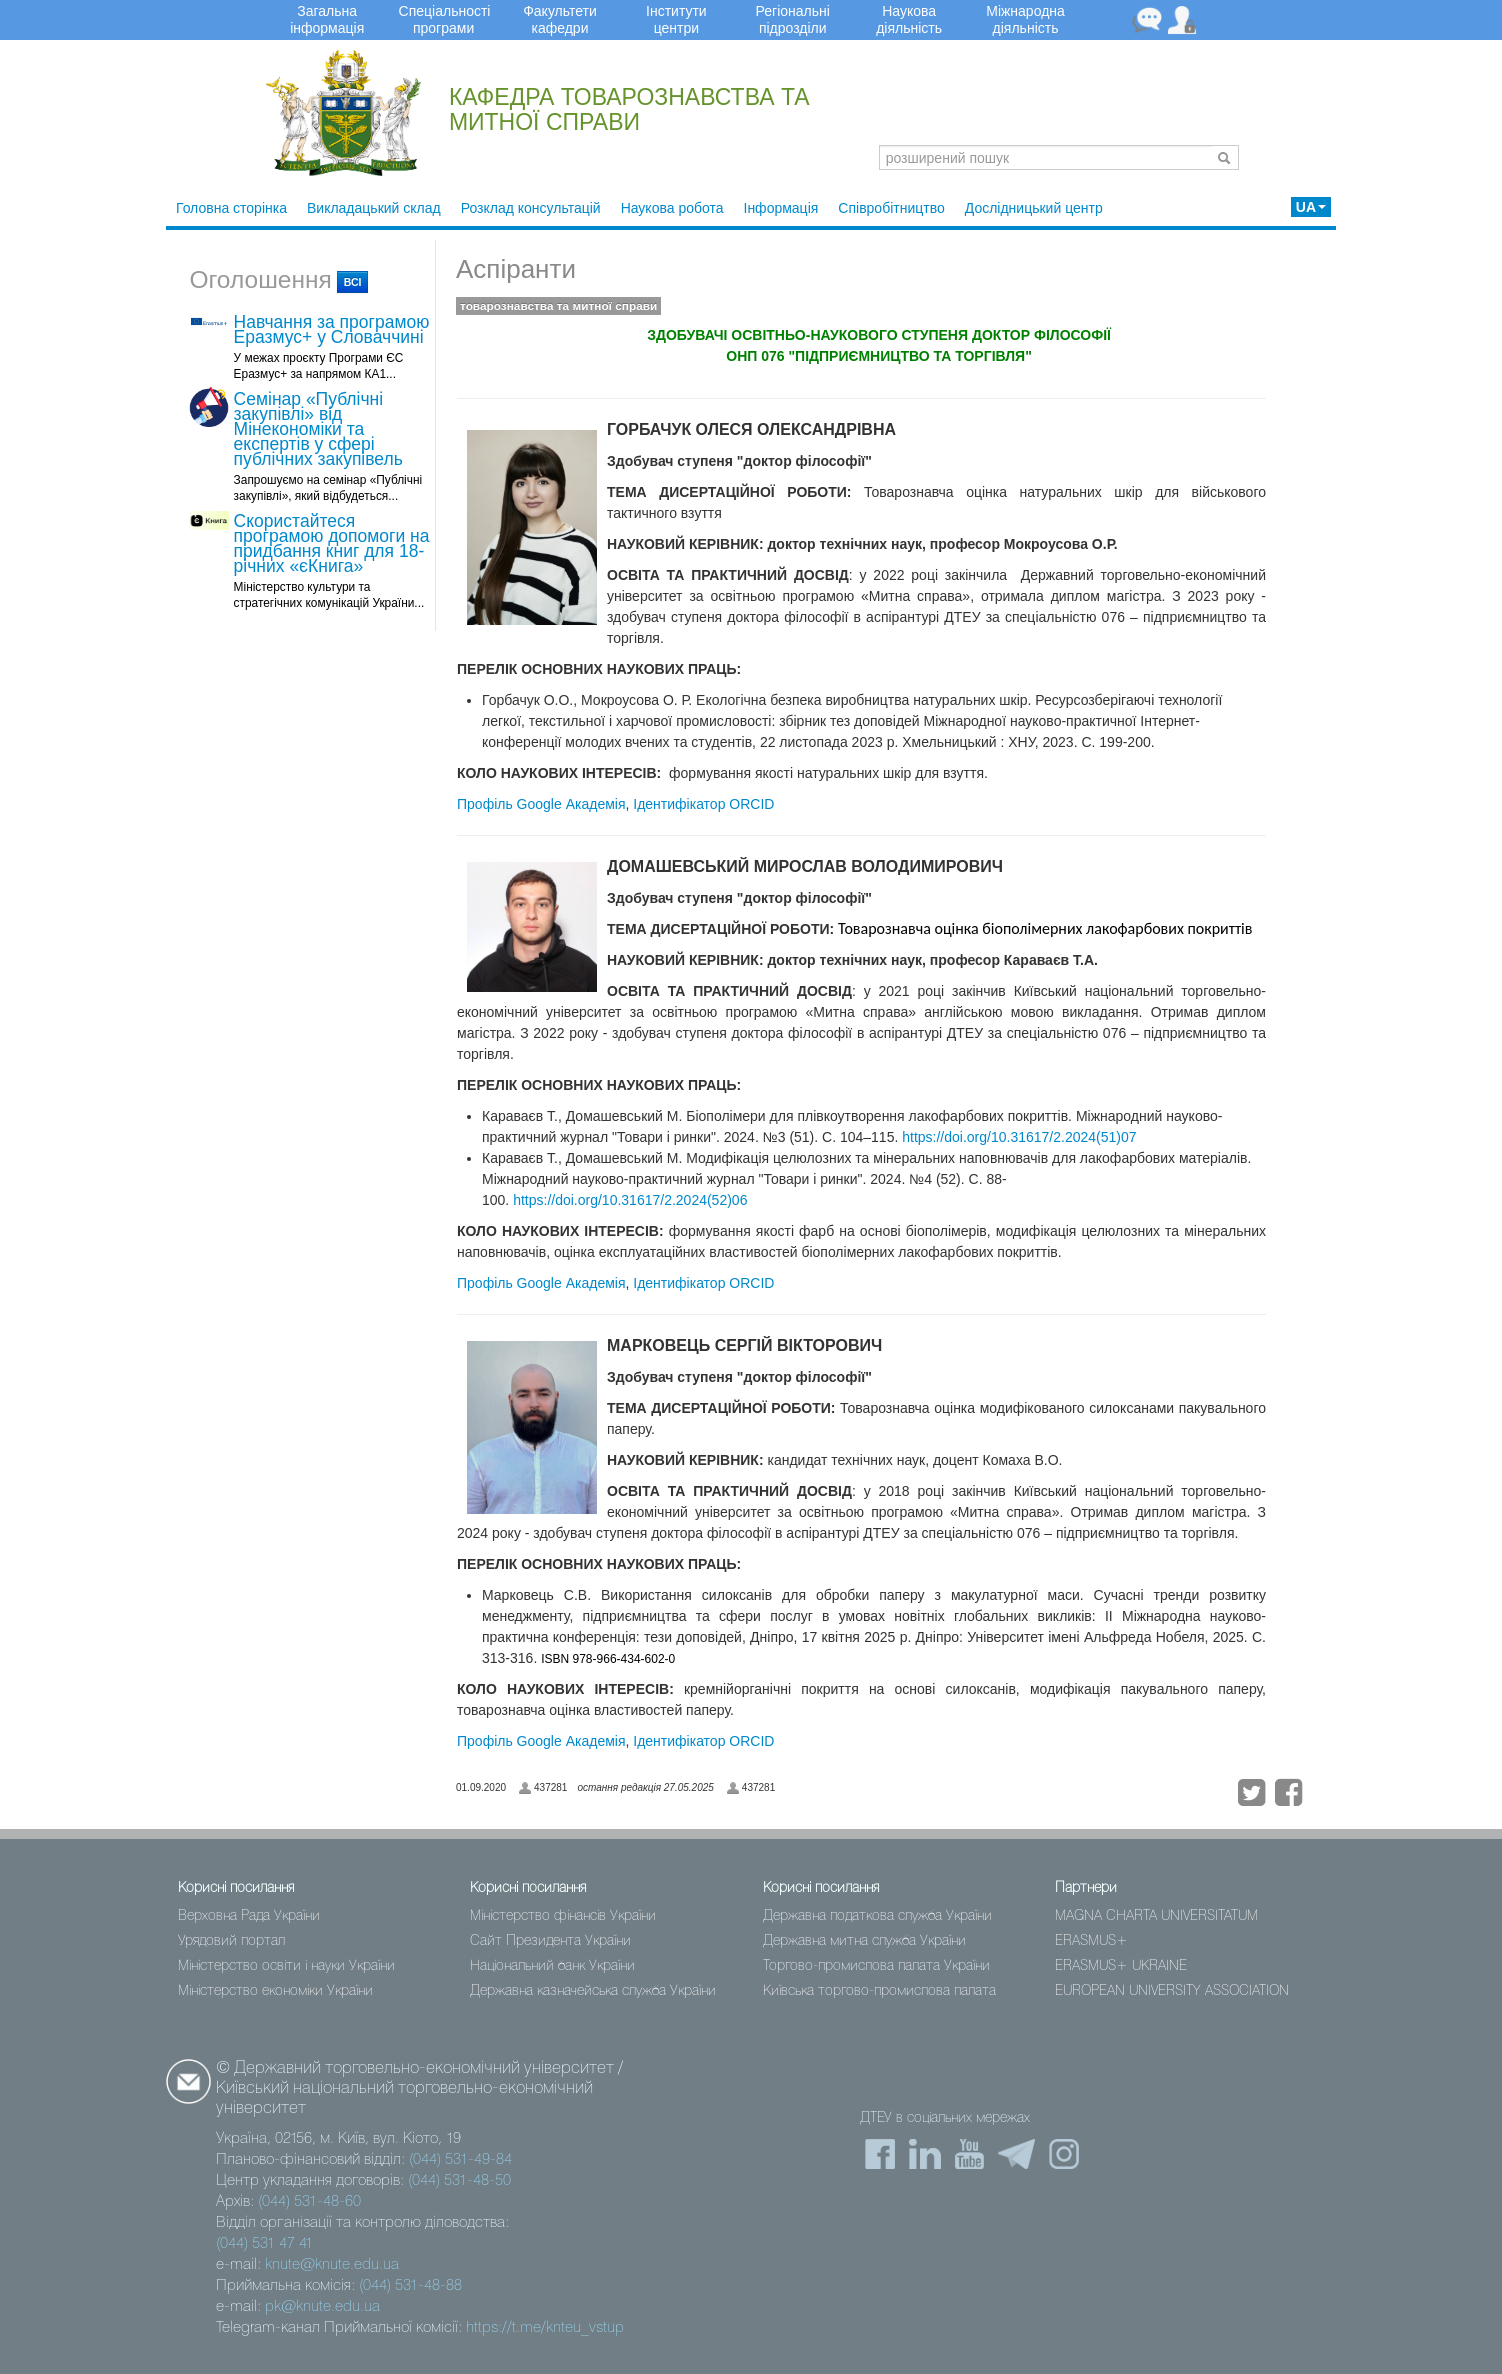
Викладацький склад (374, 208)
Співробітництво (891, 208)
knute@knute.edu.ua (332, 2265)
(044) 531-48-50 (459, 2181)
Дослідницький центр (1034, 208)
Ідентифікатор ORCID (703, 804)
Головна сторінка (231, 208)
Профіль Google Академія (541, 804)
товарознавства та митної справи (558, 306)
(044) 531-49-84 (460, 2160)
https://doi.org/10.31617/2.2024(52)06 (630, 1200)
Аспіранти (516, 269)
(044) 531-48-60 (309, 2202)
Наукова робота (672, 208)
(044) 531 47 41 (264, 2244)
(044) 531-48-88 (410, 2286)
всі (353, 282)
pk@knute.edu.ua (322, 2307)
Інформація (781, 208)
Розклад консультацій (531, 208)
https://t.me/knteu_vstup (545, 2328)
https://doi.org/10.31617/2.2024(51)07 (1019, 1137)
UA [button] (1311, 207)
